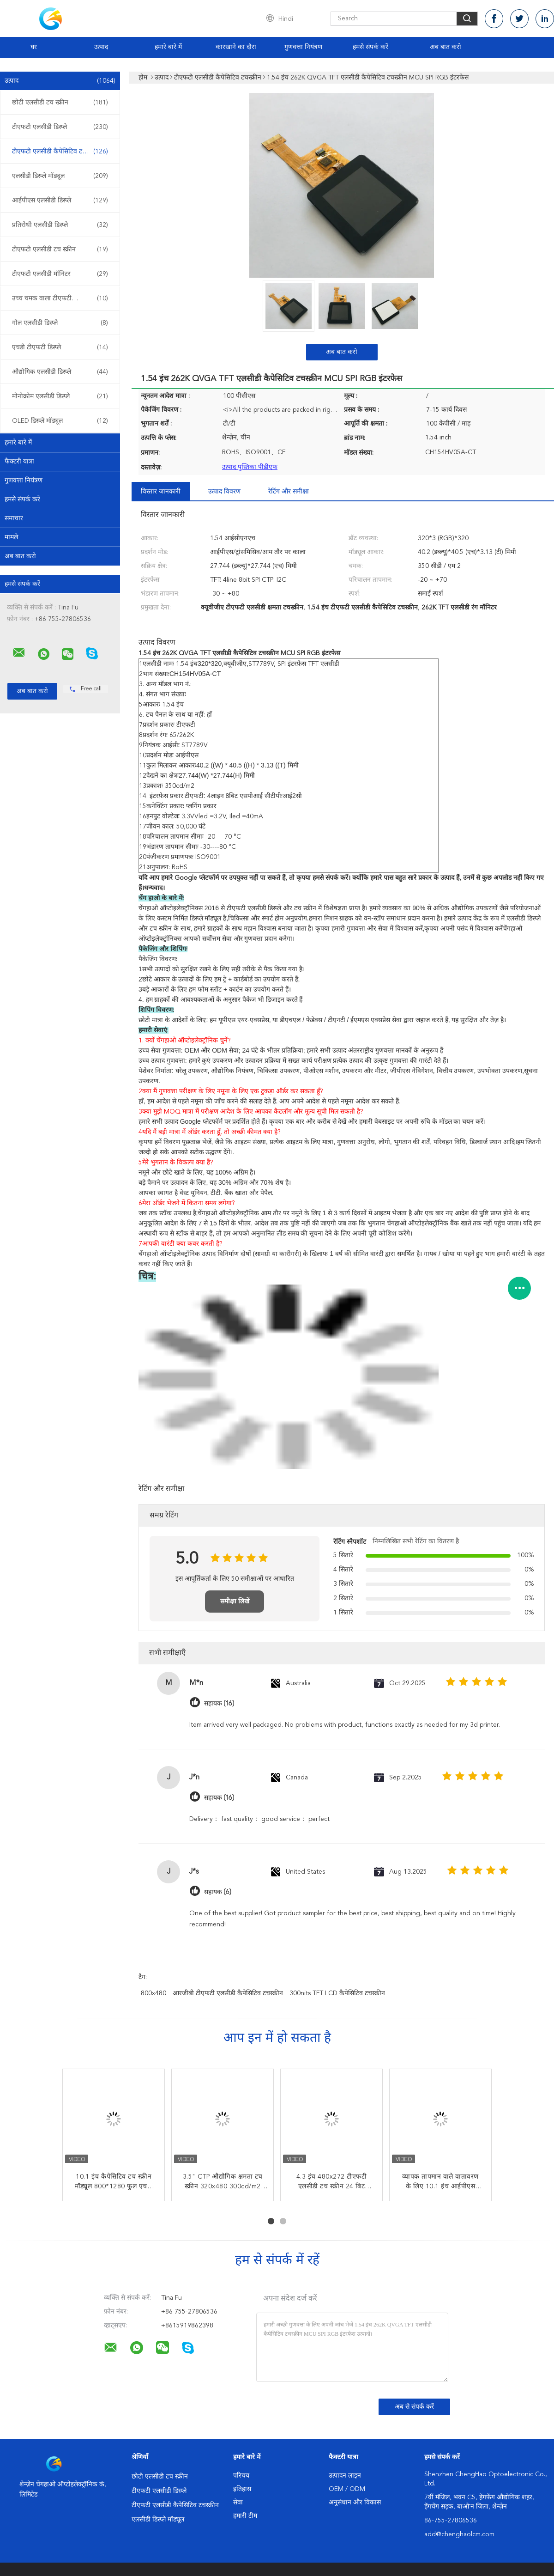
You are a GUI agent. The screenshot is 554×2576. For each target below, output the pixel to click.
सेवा (238, 2502)
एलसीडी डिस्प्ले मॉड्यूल (60, 176)
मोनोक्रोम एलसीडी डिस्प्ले (60, 396)
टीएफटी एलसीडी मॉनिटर (60, 274)
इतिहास (242, 2489)
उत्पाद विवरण (224, 491)
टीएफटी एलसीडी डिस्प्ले (60, 127)
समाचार (14, 518)
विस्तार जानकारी (161, 491)
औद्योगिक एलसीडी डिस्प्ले (60, 372)
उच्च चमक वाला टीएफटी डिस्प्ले (60, 298)
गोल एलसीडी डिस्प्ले (60, 323)
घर (33, 47)
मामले (11, 537)
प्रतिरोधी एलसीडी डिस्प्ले (60, 225)
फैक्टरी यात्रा (19, 461)
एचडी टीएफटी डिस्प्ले (60, 347)
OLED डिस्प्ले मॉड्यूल (60, 421)
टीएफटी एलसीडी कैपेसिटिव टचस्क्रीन (60, 151)
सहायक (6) (217, 1892)
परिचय (241, 2475)
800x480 (153, 1993)
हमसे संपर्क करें (370, 47)
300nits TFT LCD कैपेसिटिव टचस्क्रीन (337, 1993)
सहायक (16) (219, 1703)
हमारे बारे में (168, 47)
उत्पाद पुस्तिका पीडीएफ (249, 467)
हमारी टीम (245, 2516)
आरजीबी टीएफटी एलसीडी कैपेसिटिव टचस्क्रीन (228, 1993)
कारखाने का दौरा (236, 47)
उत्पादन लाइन (345, 2475)
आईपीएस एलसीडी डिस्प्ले (60, 200)
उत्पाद (101, 47)
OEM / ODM (347, 2489)
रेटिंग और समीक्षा (288, 491)
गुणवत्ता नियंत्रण (303, 47)
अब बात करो (445, 47)
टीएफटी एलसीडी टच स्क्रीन (60, 249)
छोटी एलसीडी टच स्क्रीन (60, 102)
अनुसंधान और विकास (355, 2502)
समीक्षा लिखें (234, 1601)
